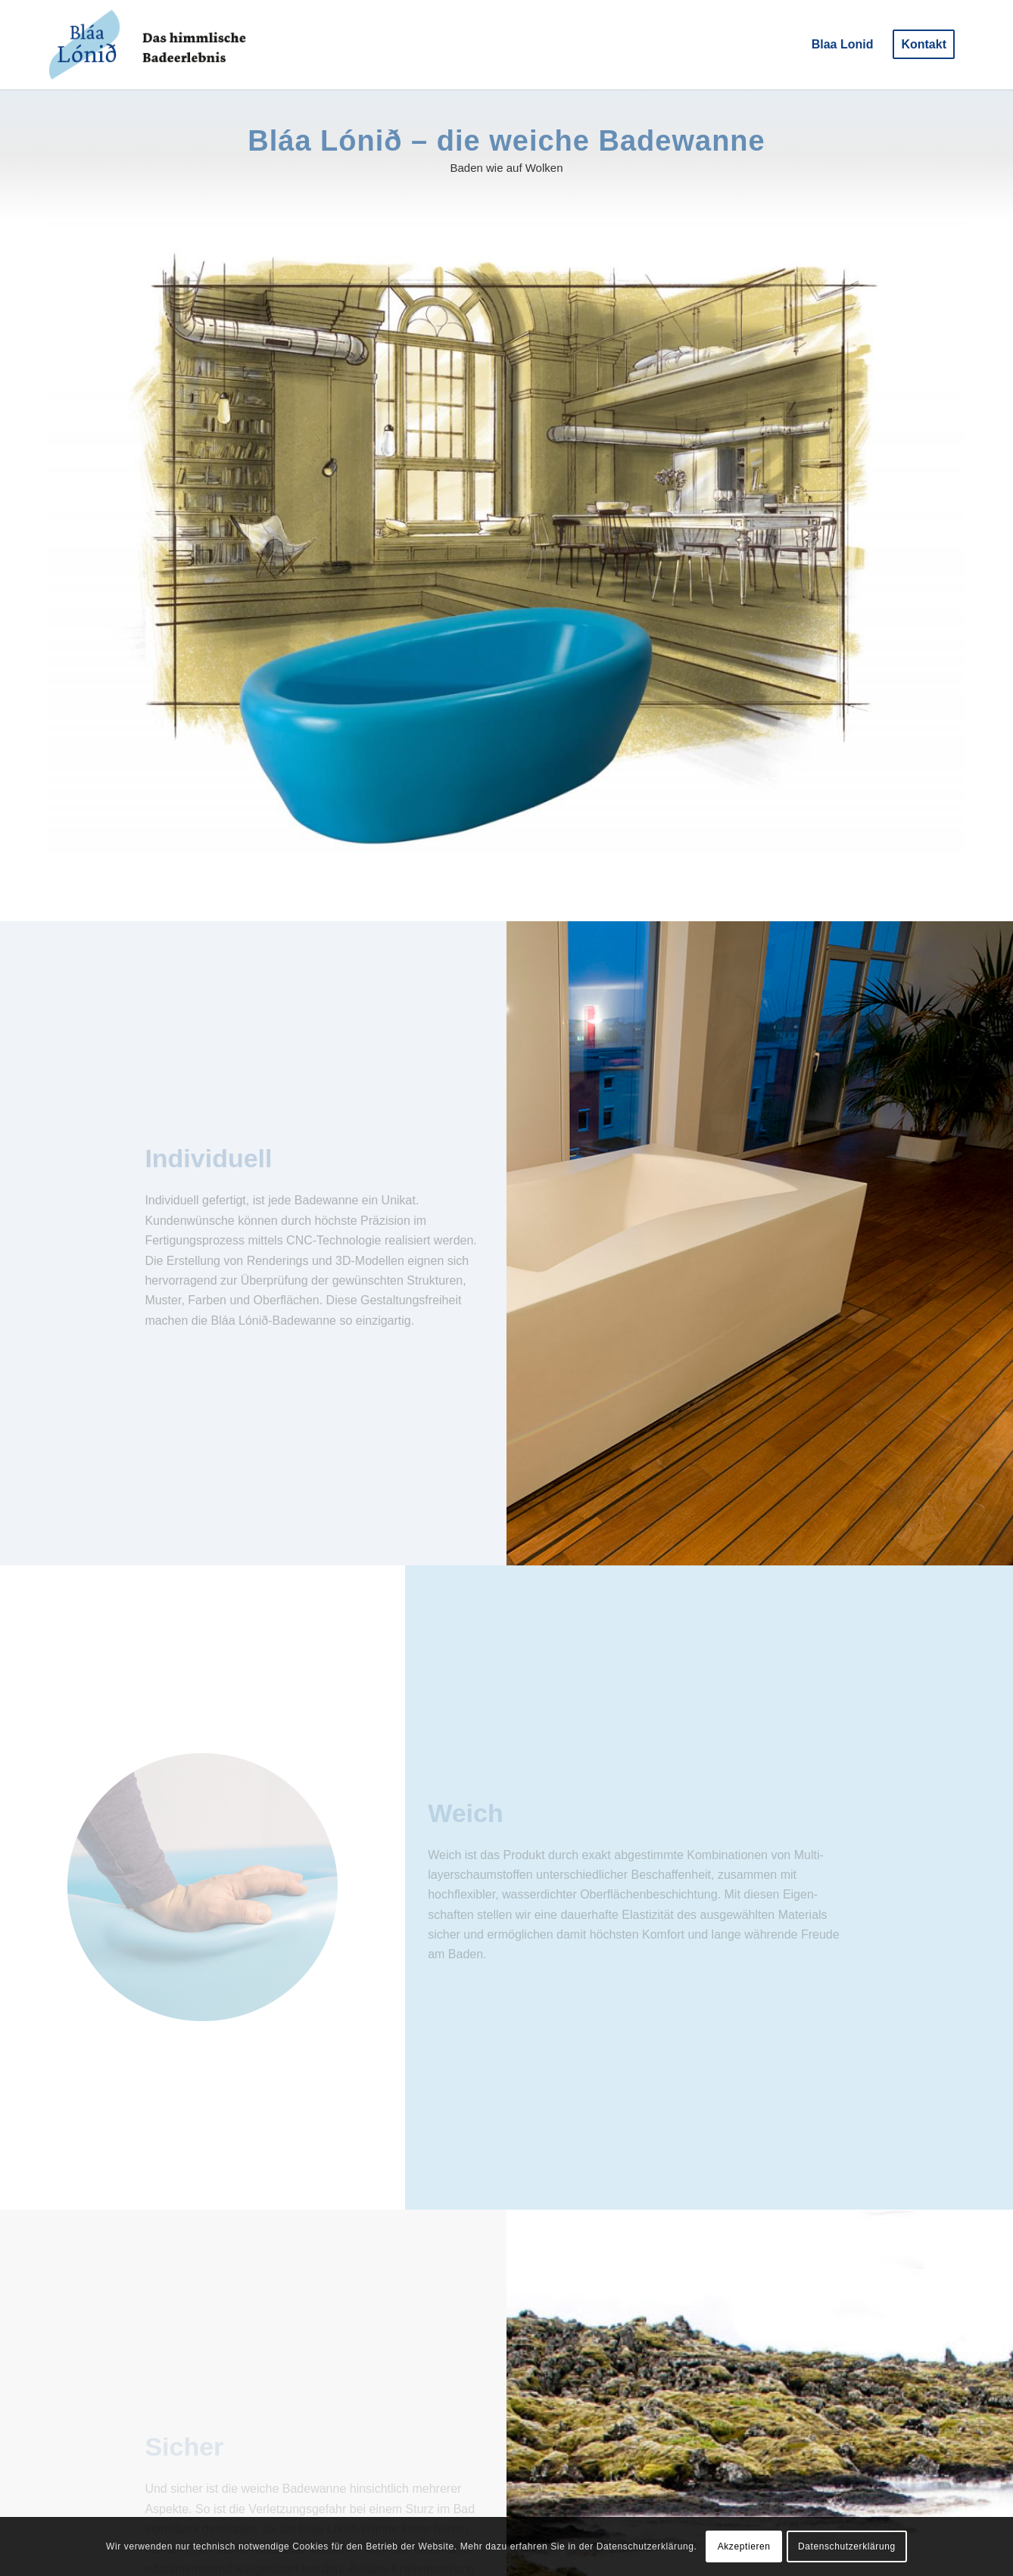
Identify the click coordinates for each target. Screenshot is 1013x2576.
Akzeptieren (744, 2546)
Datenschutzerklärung (847, 2546)
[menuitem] (843, 44)
